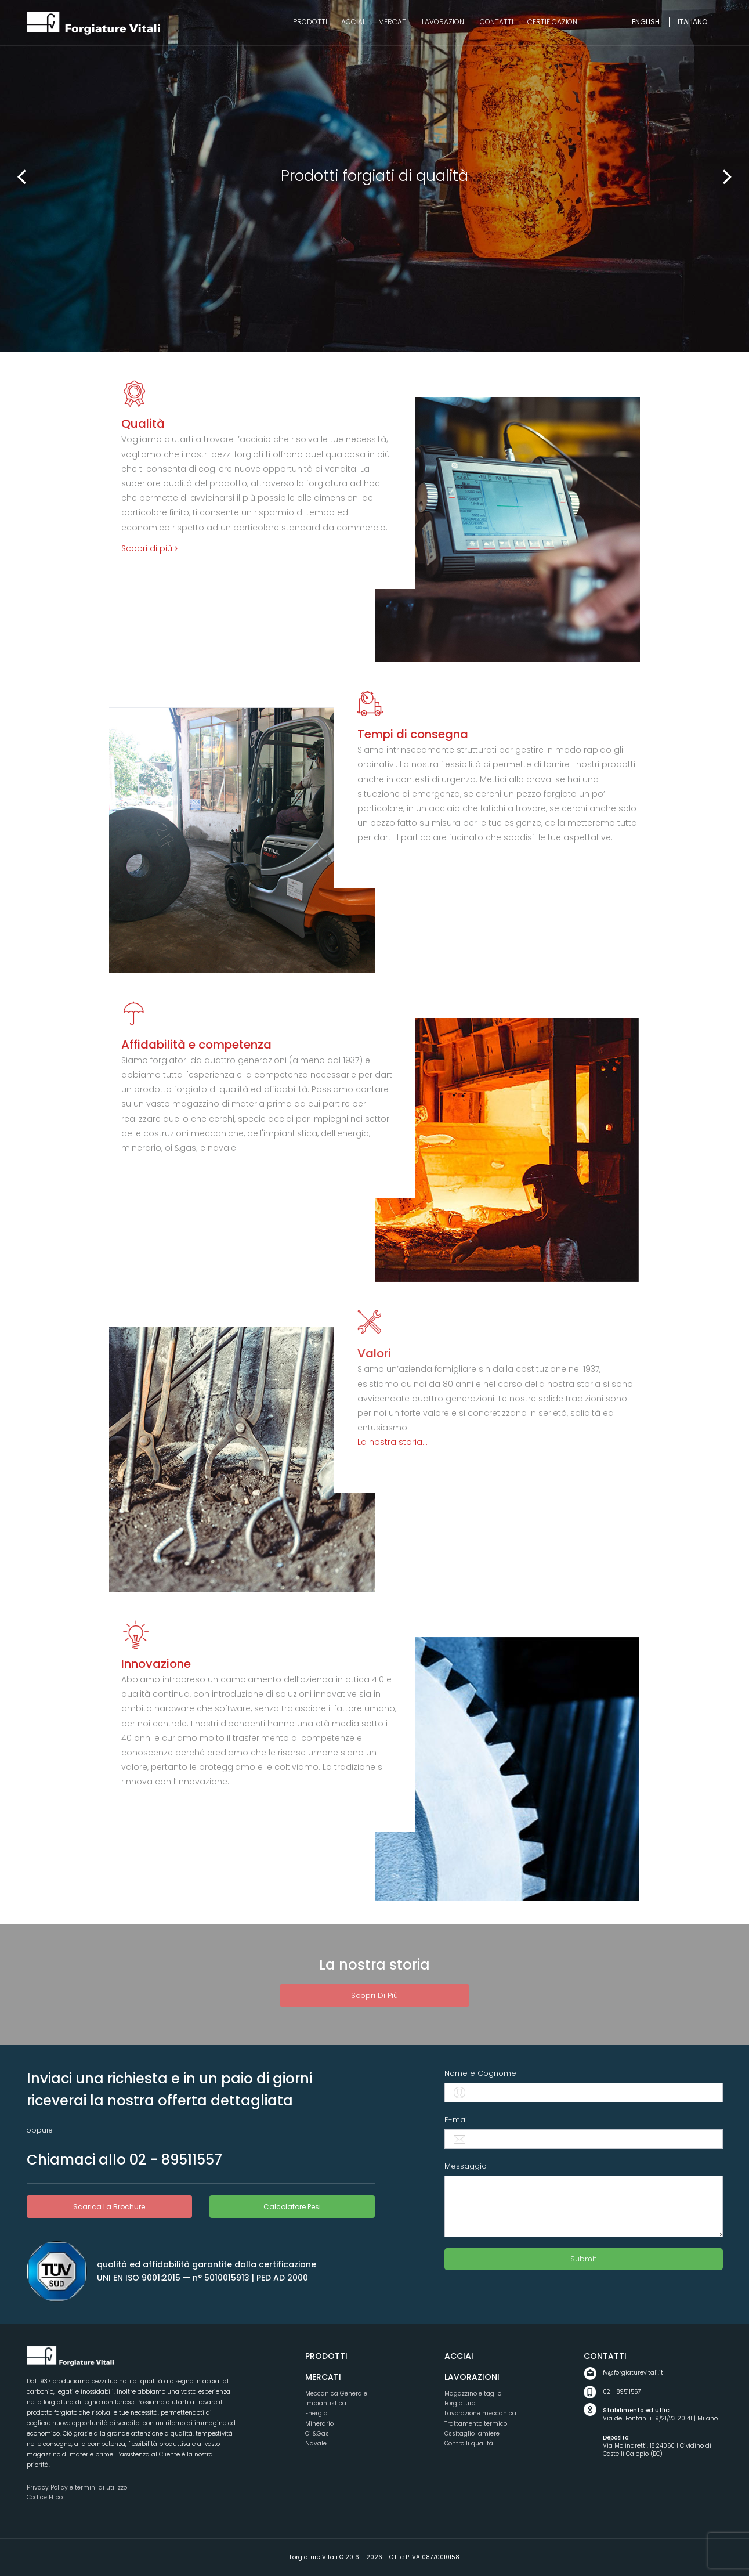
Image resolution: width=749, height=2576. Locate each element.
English (646, 22)
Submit (583, 2259)
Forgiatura (460, 2403)
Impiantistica (325, 2403)
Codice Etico (45, 2497)
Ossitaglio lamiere (472, 2433)
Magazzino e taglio (472, 2393)
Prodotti (326, 2356)
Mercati (323, 2377)
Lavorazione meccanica (480, 2413)
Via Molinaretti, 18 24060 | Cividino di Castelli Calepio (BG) (663, 2446)
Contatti (605, 2356)
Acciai (458, 2356)
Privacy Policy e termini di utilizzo (77, 2487)
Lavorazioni (472, 2377)
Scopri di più (149, 548)
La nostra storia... (392, 1442)
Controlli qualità (468, 2443)
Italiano (692, 22)
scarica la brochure (109, 2207)
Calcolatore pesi (292, 2207)
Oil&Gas (317, 2433)
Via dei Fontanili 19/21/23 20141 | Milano (663, 2415)
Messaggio (465, 2166)
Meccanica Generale (336, 2393)
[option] (374, 176)
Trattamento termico (475, 2423)
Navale (316, 2443)
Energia (316, 2413)
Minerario (319, 2423)
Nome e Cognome (480, 2073)
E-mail (456, 2119)
